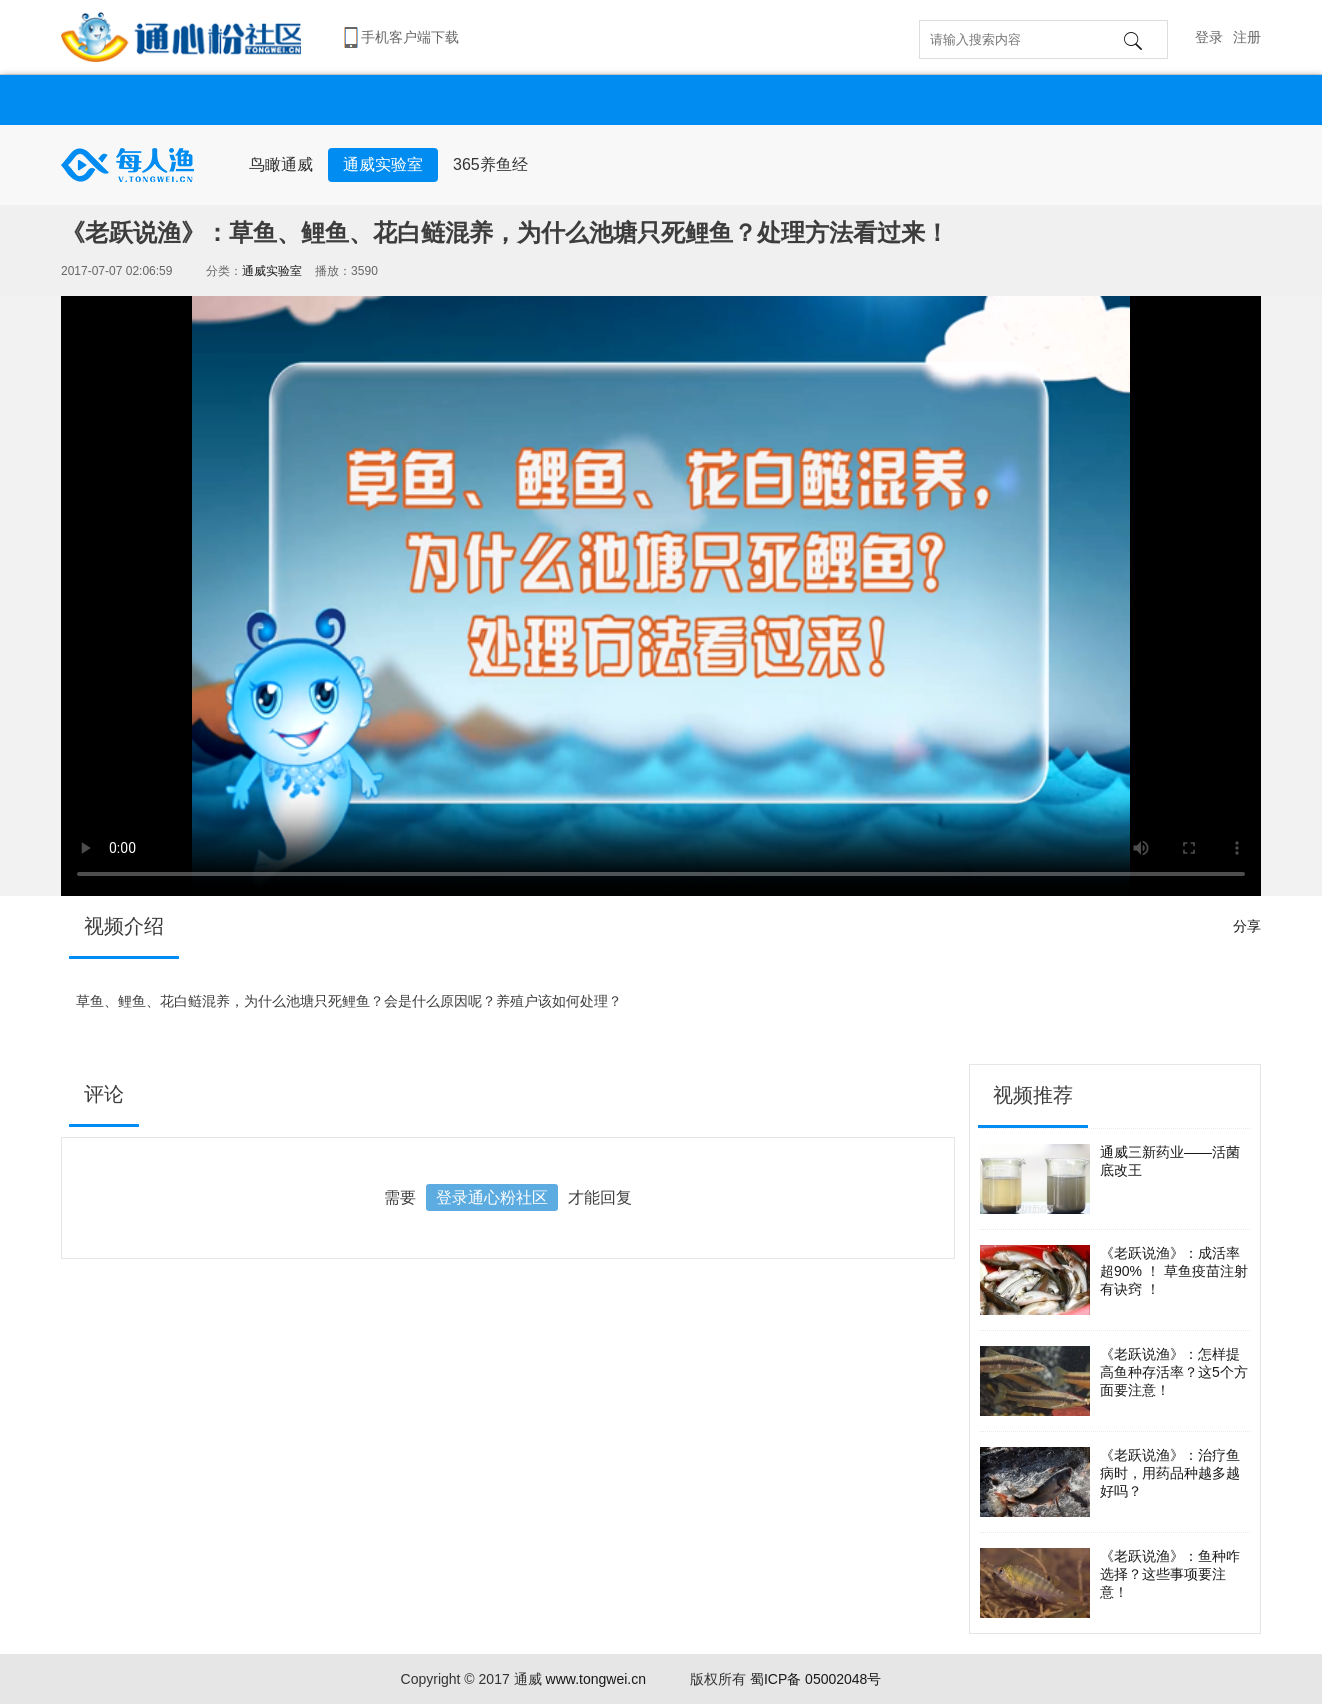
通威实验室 (383, 164)
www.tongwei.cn (596, 1679)
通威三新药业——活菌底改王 (1110, 1179)
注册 (1247, 37)
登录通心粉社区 (492, 1197)
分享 (1247, 926)
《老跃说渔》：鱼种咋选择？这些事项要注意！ (1110, 1583)
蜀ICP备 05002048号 (816, 1679)
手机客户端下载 (410, 37)
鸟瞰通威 (281, 164)
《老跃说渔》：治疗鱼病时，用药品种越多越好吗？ (1110, 1482)
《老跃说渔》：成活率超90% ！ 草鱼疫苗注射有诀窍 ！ (1114, 1280)
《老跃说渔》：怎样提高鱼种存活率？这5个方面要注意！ (1114, 1381)
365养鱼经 (490, 164)
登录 (1209, 37)
